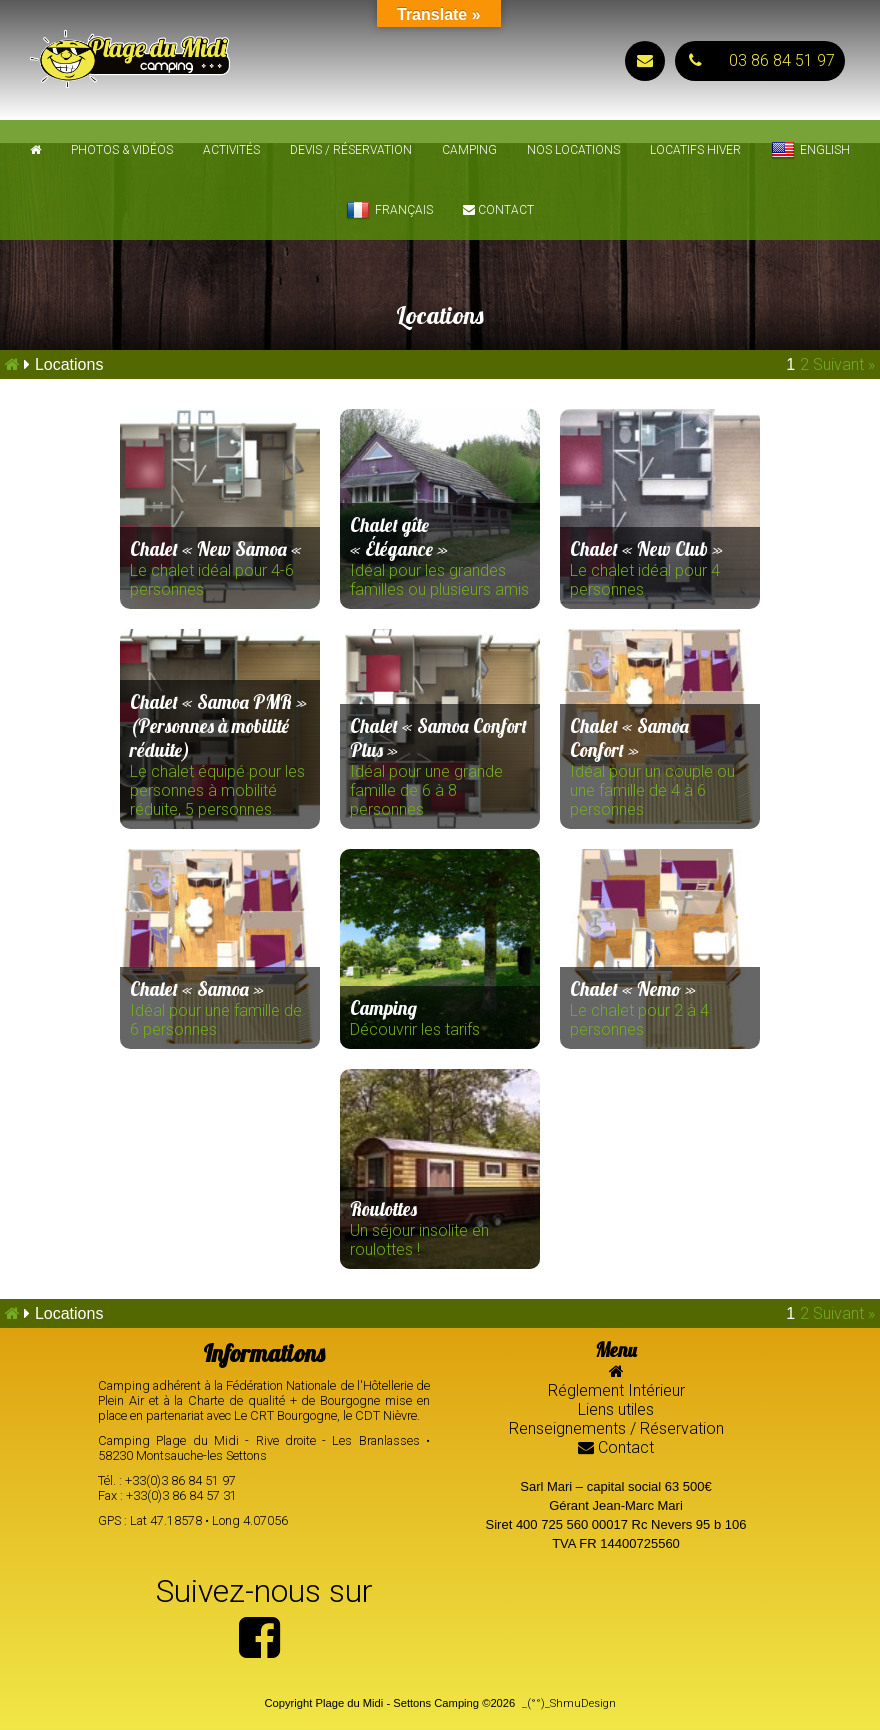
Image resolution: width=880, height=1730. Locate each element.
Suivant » (844, 364)
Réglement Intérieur (616, 1390)
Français (389, 211)
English (810, 151)
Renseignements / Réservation (616, 1428)
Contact (498, 210)
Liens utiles (616, 1409)
